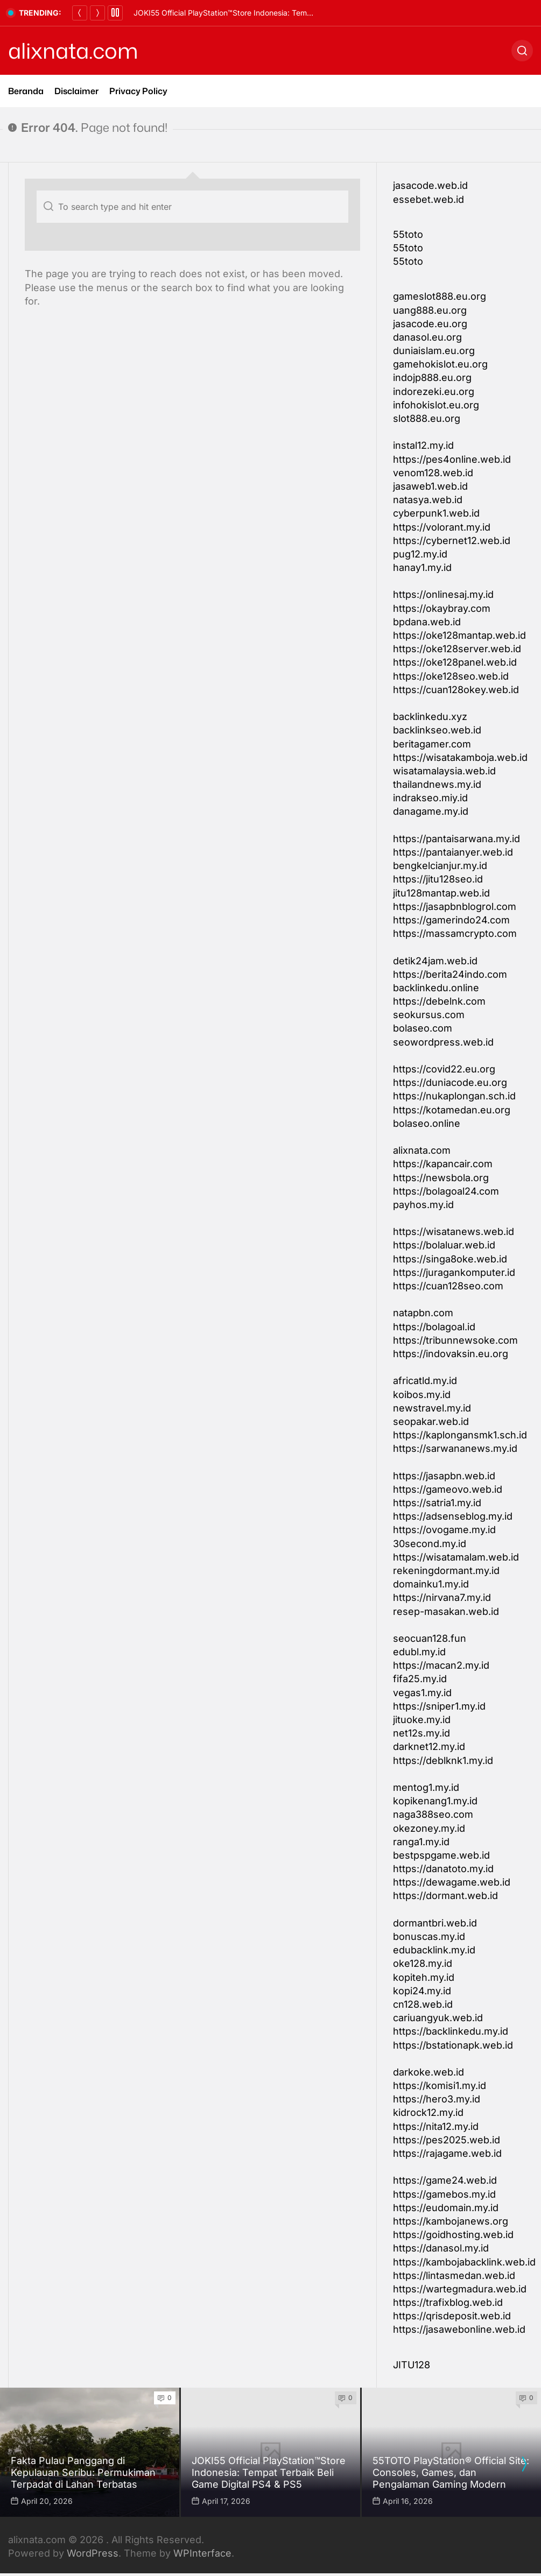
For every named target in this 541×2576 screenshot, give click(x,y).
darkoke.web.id (428, 2072)
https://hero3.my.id (436, 2099)
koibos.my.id (422, 1394)
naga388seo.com (433, 1814)
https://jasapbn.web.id (444, 1475)
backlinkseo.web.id (437, 730)
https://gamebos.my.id (444, 2194)
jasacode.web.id (430, 185)
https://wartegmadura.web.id (459, 2289)
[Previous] (79, 12)
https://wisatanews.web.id (453, 1231)
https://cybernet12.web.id (451, 540)
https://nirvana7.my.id (442, 1597)
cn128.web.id (423, 2004)
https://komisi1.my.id (439, 2085)
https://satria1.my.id (437, 1502)
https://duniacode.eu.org (450, 1082)
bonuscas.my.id (429, 1936)
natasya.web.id (427, 499)
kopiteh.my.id (423, 1977)
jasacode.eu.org (430, 323)
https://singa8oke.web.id (450, 1259)
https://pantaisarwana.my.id (456, 838)
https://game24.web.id (445, 2180)
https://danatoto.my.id (443, 1868)
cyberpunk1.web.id (436, 513)
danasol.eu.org (427, 337)
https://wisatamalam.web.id (456, 1557)
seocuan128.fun (429, 1638)
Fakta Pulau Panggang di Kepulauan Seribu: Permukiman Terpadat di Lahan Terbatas (284, 12)
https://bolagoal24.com (446, 1191)
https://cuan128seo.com (448, 1285)
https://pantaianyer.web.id (453, 852)
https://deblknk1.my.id (443, 1760)
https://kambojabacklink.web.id (464, 2262)
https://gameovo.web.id (447, 1489)
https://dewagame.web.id (451, 1882)
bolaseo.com (422, 1028)
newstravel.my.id (432, 1408)
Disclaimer (76, 91)
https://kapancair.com (443, 1163)
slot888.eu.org (426, 418)
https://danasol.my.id (441, 2248)
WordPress (92, 2553)
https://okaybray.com (441, 608)
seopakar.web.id (431, 1421)
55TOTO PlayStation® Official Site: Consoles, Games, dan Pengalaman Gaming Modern (451, 2472)
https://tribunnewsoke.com (455, 1340)
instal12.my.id (423, 445)
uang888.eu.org (430, 310)
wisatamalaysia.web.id (444, 771)
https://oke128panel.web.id (455, 662)
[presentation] (524, 2464)
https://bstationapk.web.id (453, 2045)
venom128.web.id (433, 472)
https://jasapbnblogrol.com (454, 906)
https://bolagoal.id (434, 1326)
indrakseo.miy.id (430, 797)
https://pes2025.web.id (446, 2140)
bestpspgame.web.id (441, 1855)
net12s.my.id (421, 1733)
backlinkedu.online (436, 987)
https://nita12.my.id (436, 2126)
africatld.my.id (425, 1380)
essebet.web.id (428, 199)
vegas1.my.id (422, 1692)
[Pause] (115, 12)
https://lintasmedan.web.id (454, 2275)
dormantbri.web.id (435, 1923)
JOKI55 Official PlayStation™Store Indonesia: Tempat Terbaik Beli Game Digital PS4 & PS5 (269, 2472)
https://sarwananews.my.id (455, 1448)
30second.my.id (429, 1543)
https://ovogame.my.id (444, 1529)
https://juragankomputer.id (454, 1272)
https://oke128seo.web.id (451, 676)
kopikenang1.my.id (435, 1800)
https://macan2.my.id (441, 1665)
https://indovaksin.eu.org (450, 1353)
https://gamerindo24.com (451, 920)
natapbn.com (423, 1312)
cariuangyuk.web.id (438, 2017)
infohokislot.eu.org (436, 405)
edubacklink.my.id (434, 1950)
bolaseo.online (426, 1123)
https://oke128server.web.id (457, 648)
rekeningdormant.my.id (446, 1570)
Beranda (26, 91)
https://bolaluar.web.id (444, 1245)
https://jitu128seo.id (438, 879)
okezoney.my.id (429, 1828)
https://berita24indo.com (450, 974)
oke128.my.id (422, 1963)
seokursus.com (429, 1014)
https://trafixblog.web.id (448, 2302)
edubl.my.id (419, 1651)
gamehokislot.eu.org (440, 364)
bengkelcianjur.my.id (440, 865)
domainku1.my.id (431, 1584)
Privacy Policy (138, 91)
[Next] (97, 12)
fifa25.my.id (420, 1678)
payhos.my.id (423, 1204)
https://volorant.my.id (441, 527)
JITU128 (411, 2364)
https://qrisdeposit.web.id (452, 2315)
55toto (408, 234)
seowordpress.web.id (443, 1042)
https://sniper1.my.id (439, 1706)
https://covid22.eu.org (444, 1069)
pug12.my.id (420, 554)
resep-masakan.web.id (446, 1611)
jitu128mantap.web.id (441, 893)
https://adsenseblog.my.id (452, 1516)
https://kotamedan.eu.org (451, 1110)
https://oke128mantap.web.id (459, 635)
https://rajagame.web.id (447, 2153)
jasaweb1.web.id (430, 486)
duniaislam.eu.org (434, 350)
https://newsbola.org (441, 1177)
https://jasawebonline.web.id (459, 2329)
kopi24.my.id (422, 1990)
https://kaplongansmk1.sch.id (460, 1435)
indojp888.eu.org (432, 377)
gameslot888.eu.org (439, 296)
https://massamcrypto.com (455, 933)
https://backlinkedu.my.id (450, 2031)
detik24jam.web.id (435, 960)
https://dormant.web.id (445, 1895)
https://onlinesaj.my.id (443, 594)
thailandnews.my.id (437, 784)
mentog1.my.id (426, 1787)
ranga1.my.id (421, 1841)
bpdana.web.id (427, 621)
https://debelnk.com (439, 1001)
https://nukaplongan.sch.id (454, 1096)
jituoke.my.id (422, 1719)
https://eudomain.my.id (445, 2207)
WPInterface (202, 2553)
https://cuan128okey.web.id (456, 689)
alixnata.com (73, 51)
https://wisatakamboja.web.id (460, 757)
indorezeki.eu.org (433, 391)
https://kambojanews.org (450, 2221)
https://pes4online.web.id (452, 459)
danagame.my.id (430, 811)
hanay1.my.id (422, 567)
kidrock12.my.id (428, 2112)
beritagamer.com (432, 744)
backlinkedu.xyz (430, 716)
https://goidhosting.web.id (453, 2234)
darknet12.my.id (429, 1746)
